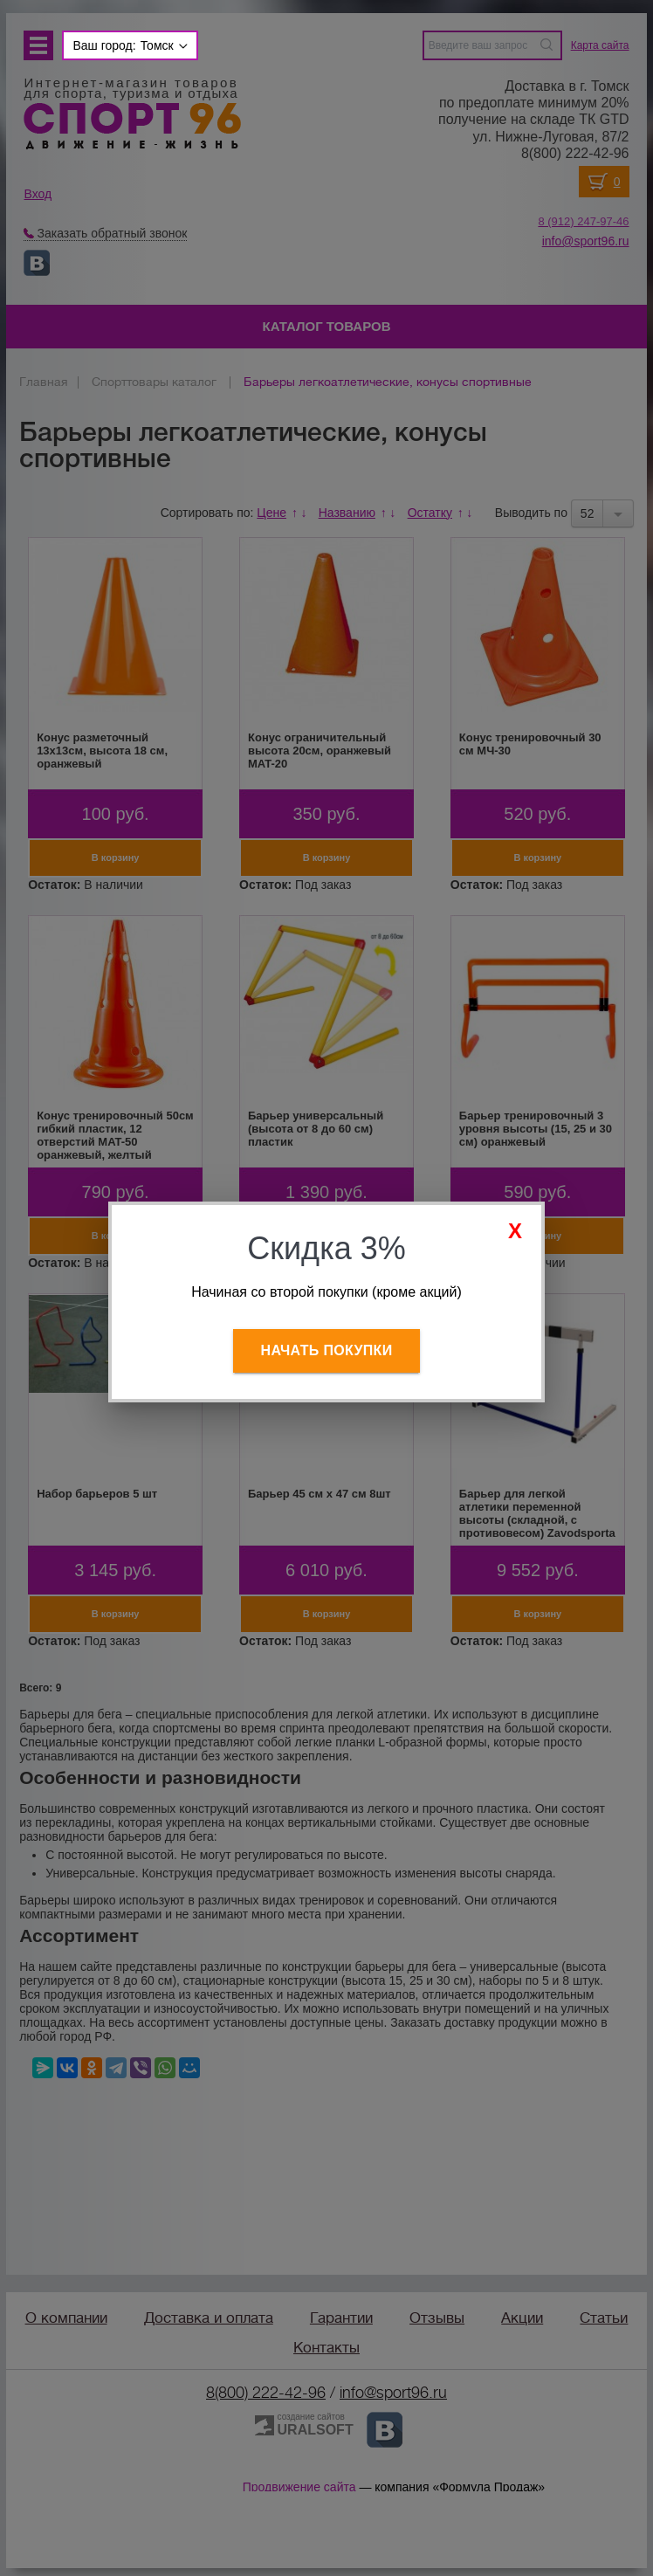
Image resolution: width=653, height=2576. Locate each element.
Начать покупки (327, 1350)
